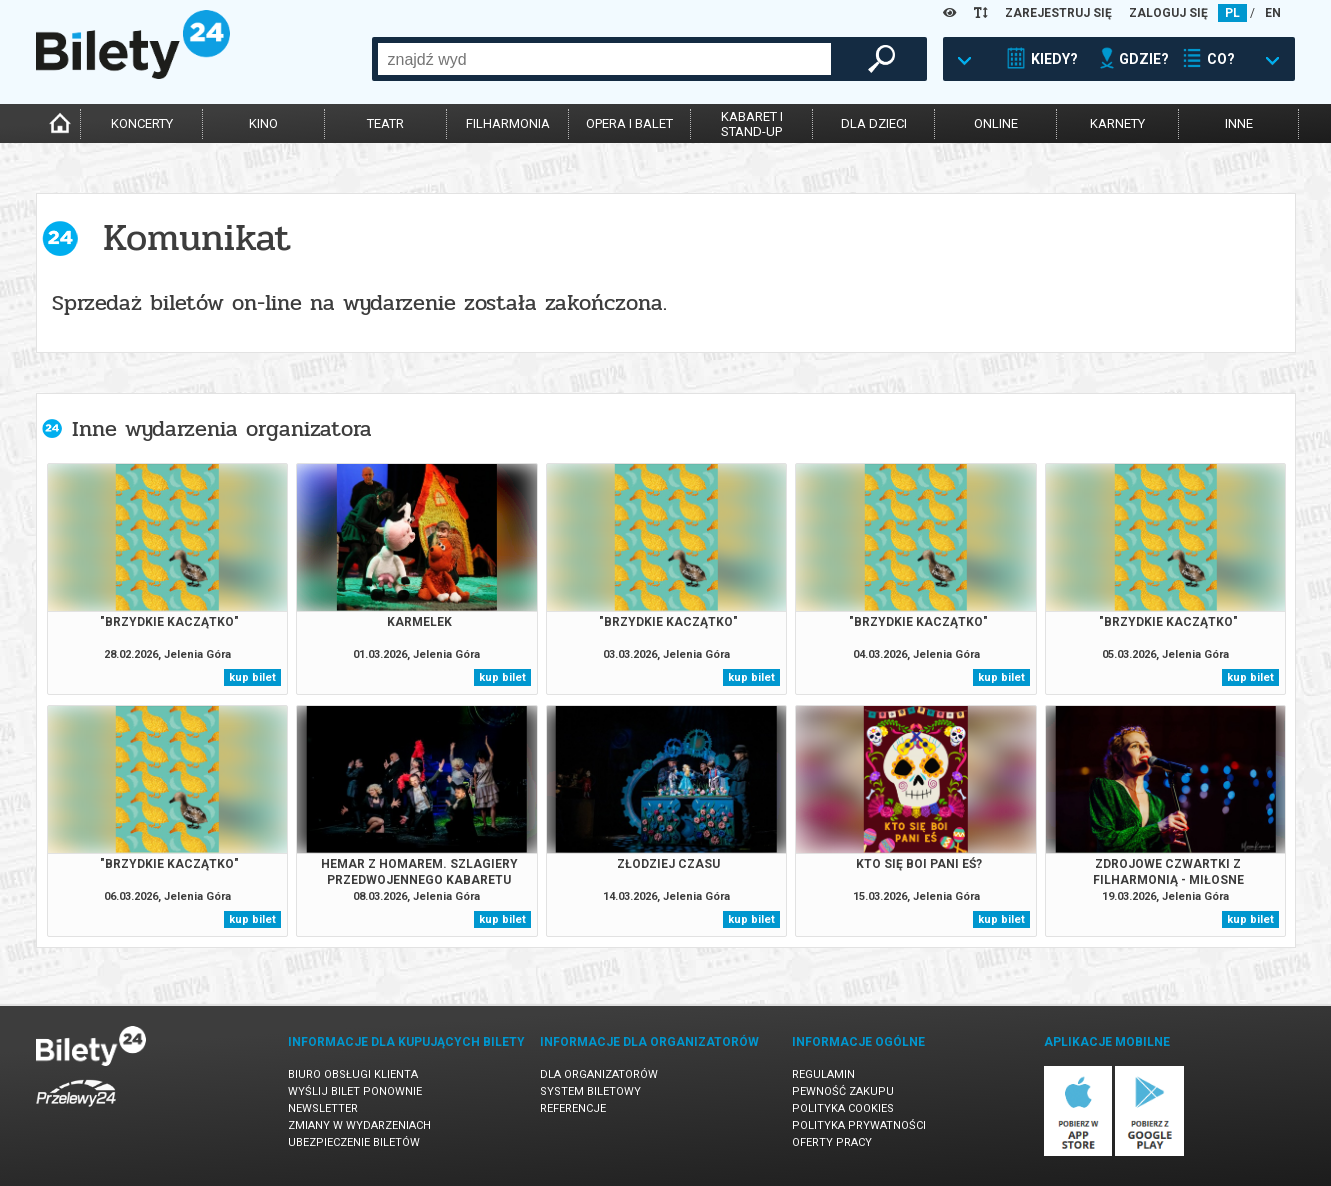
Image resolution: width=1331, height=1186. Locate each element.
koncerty (142, 123)
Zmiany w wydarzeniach (359, 1125)
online (996, 123)
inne (1239, 123)
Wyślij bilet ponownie (355, 1091)
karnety (1117, 123)
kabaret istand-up (752, 124)
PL (1232, 13)
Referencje (573, 1108)
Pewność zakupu (843, 1091)
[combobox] (604, 59)
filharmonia (508, 123)
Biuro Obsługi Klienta (353, 1074)
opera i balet (629, 123)
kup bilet (252, 677)
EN (1273, 13)
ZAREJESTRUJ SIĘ (1058, 13)
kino (263, 123)
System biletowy (590, 1091)
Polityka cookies (843, 1108)
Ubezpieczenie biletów (354, 1142)
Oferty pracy (832, 1142)
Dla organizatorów (599, 1074)
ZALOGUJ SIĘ (1168, 13)
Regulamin (823, 1074)
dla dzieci (874, 123)
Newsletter (323, 1108)
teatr (385, 123)
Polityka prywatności (859, 1125)
